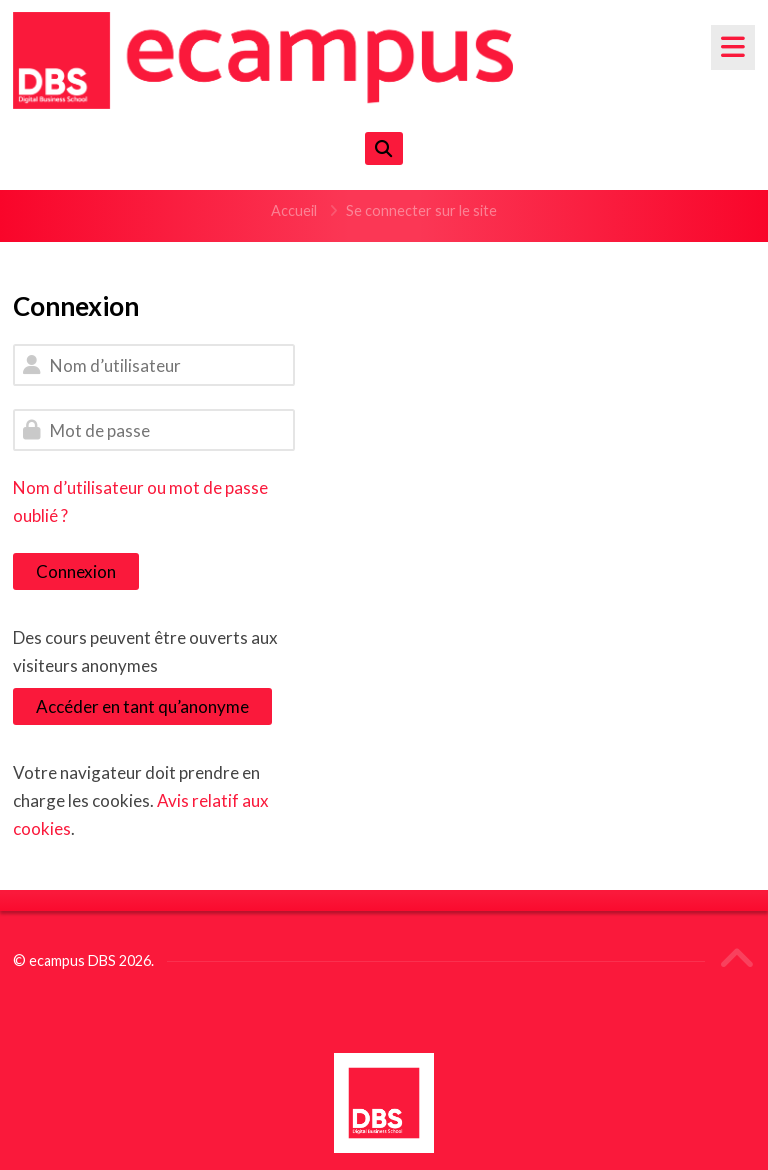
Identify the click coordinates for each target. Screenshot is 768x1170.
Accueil (294, 210)
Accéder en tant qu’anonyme (142, 706)
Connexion (76, 571)
